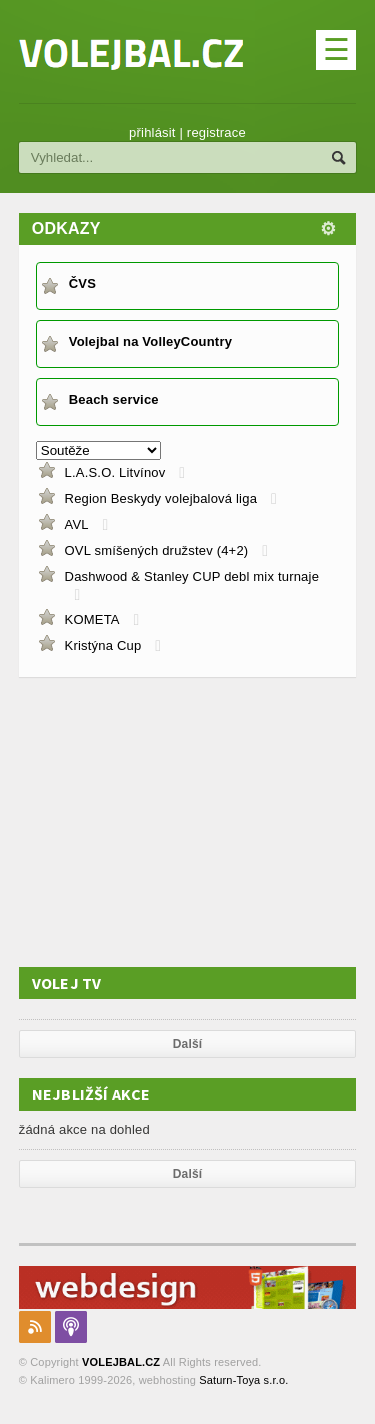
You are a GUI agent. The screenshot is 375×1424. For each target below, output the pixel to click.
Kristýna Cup (103, 645)
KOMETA (92, 619)
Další (188, 1044)
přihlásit (152, 132)
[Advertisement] (169, 822)
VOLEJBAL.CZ (121, 1362)
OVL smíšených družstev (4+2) (157, 550)
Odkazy (66, 228)
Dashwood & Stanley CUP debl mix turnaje (192, 576)
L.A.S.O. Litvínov (115, 472)
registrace (216, 132)
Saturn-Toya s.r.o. (243, 1380)
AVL (77, 524)
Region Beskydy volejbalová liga (161, 498)
